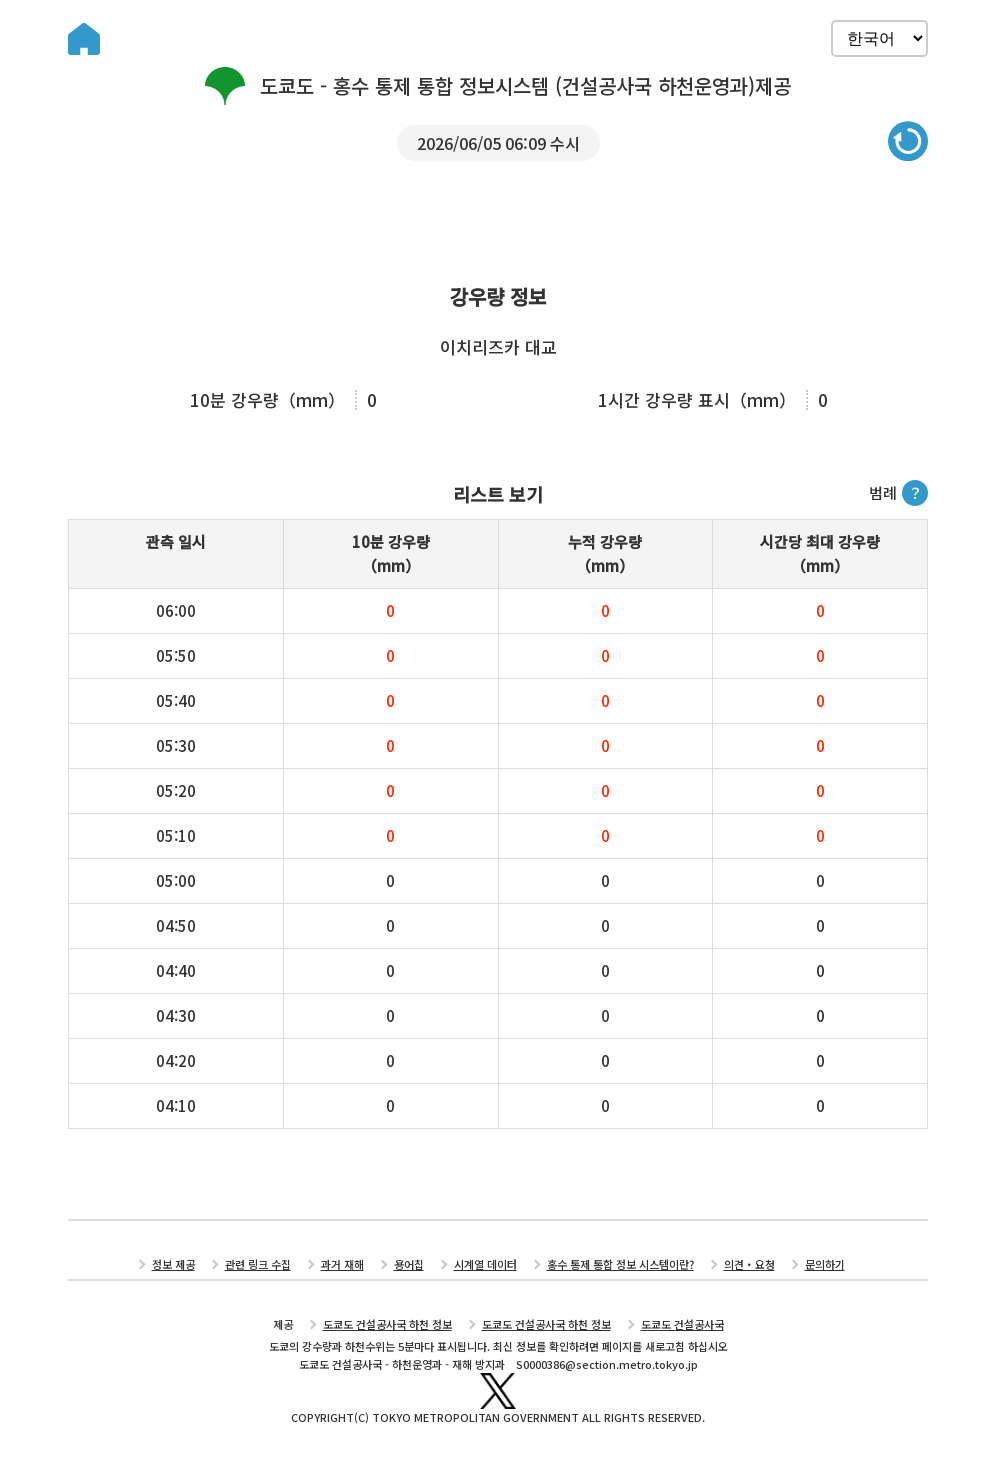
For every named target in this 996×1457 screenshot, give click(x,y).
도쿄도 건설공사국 (682, 1324)
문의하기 (825, 1264)
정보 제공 (173, 1264)
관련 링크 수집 (258, 1264)
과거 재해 (342, 1264)
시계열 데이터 (485, 1264)
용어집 (409, 1264)
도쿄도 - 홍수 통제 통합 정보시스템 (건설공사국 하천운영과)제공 (498, 86)
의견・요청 (749, 1264)
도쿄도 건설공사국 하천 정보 (387, 1324)
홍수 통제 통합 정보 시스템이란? (620, 1264)
